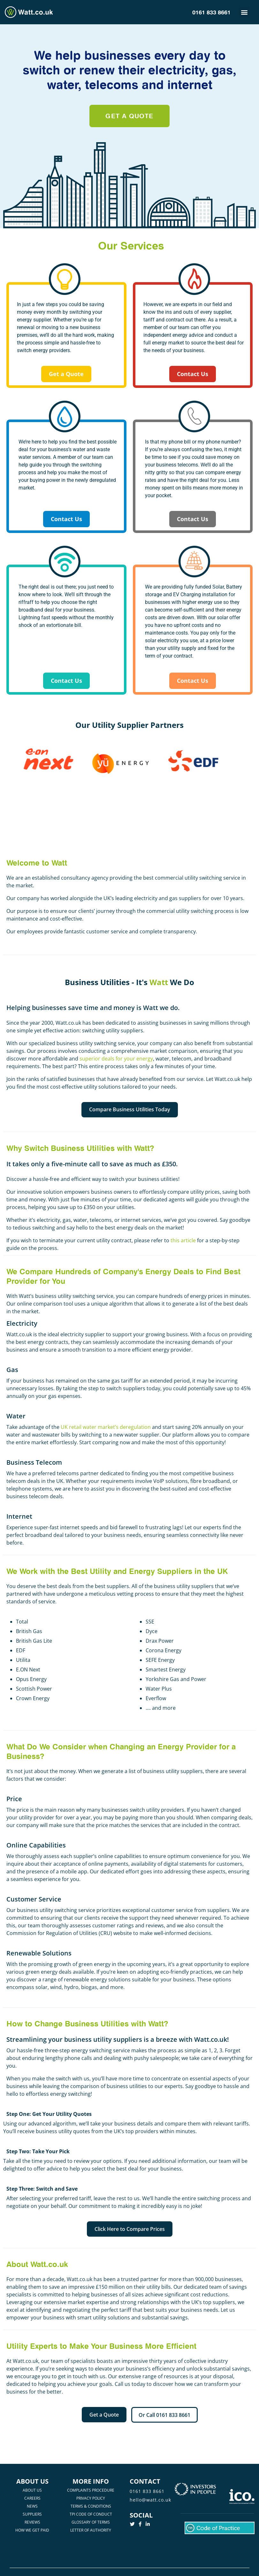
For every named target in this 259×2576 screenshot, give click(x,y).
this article (183, 1240)
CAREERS (32, 2498)
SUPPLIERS (32, 2514)
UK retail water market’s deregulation (106, 1427)
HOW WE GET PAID (32, 2530)
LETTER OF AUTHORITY (90, 2530)
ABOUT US (32, 2490)
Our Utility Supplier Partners (129, 725)
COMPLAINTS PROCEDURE (90, 2490)
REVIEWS (32, 2522)
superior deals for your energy (116, 1058)
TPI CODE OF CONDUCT (91, 2514)
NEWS (32, 2506)
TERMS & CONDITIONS (91, 2506)
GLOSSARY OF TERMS (91, 2522)
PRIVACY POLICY (90, 2498)
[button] (244, 12)
